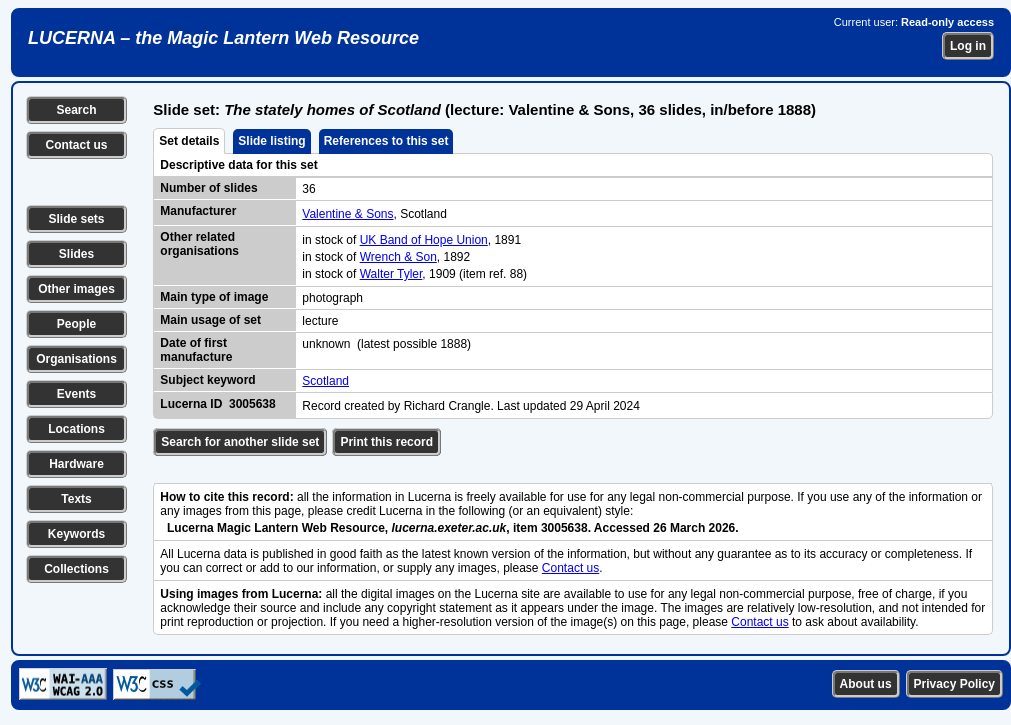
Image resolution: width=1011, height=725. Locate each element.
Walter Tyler (391, 274)
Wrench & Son (398, 257)
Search (76, 110)
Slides (76, 254)
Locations (76, 429)
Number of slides (208, 188)
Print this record (386, 442)
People (76, 324)
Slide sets (76, 219)
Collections (76, 569)
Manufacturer (198, 211)
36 (308, 189)
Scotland (325, 381)
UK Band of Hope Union (424, 240)
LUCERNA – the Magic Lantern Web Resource (223, 38)
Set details (189, 141)
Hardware (76, 464)
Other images (76, 289)
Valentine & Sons (347, 214)
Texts (76, 499)
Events (76, 394)
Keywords (76, 534)
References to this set (386, 141)
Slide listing (271, 141)
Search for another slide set (240, 442)
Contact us (76, 145)
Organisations (76, 359)
